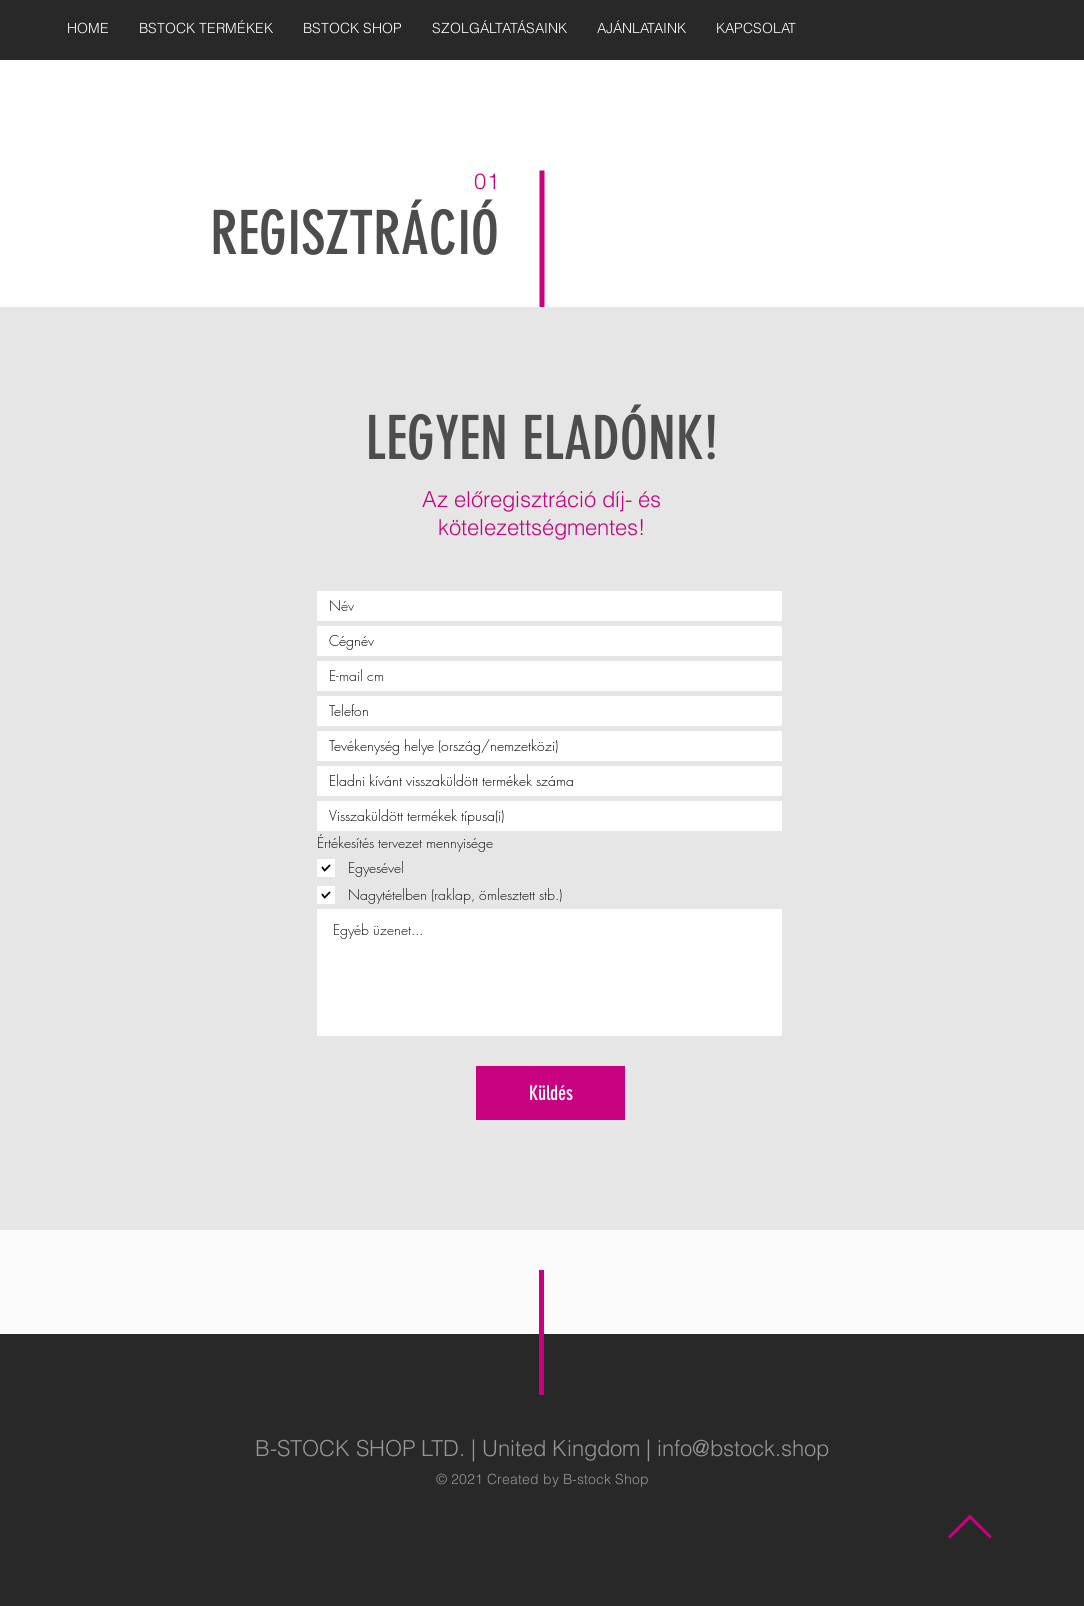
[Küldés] (550, 1093)
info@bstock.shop (743, 1448)
